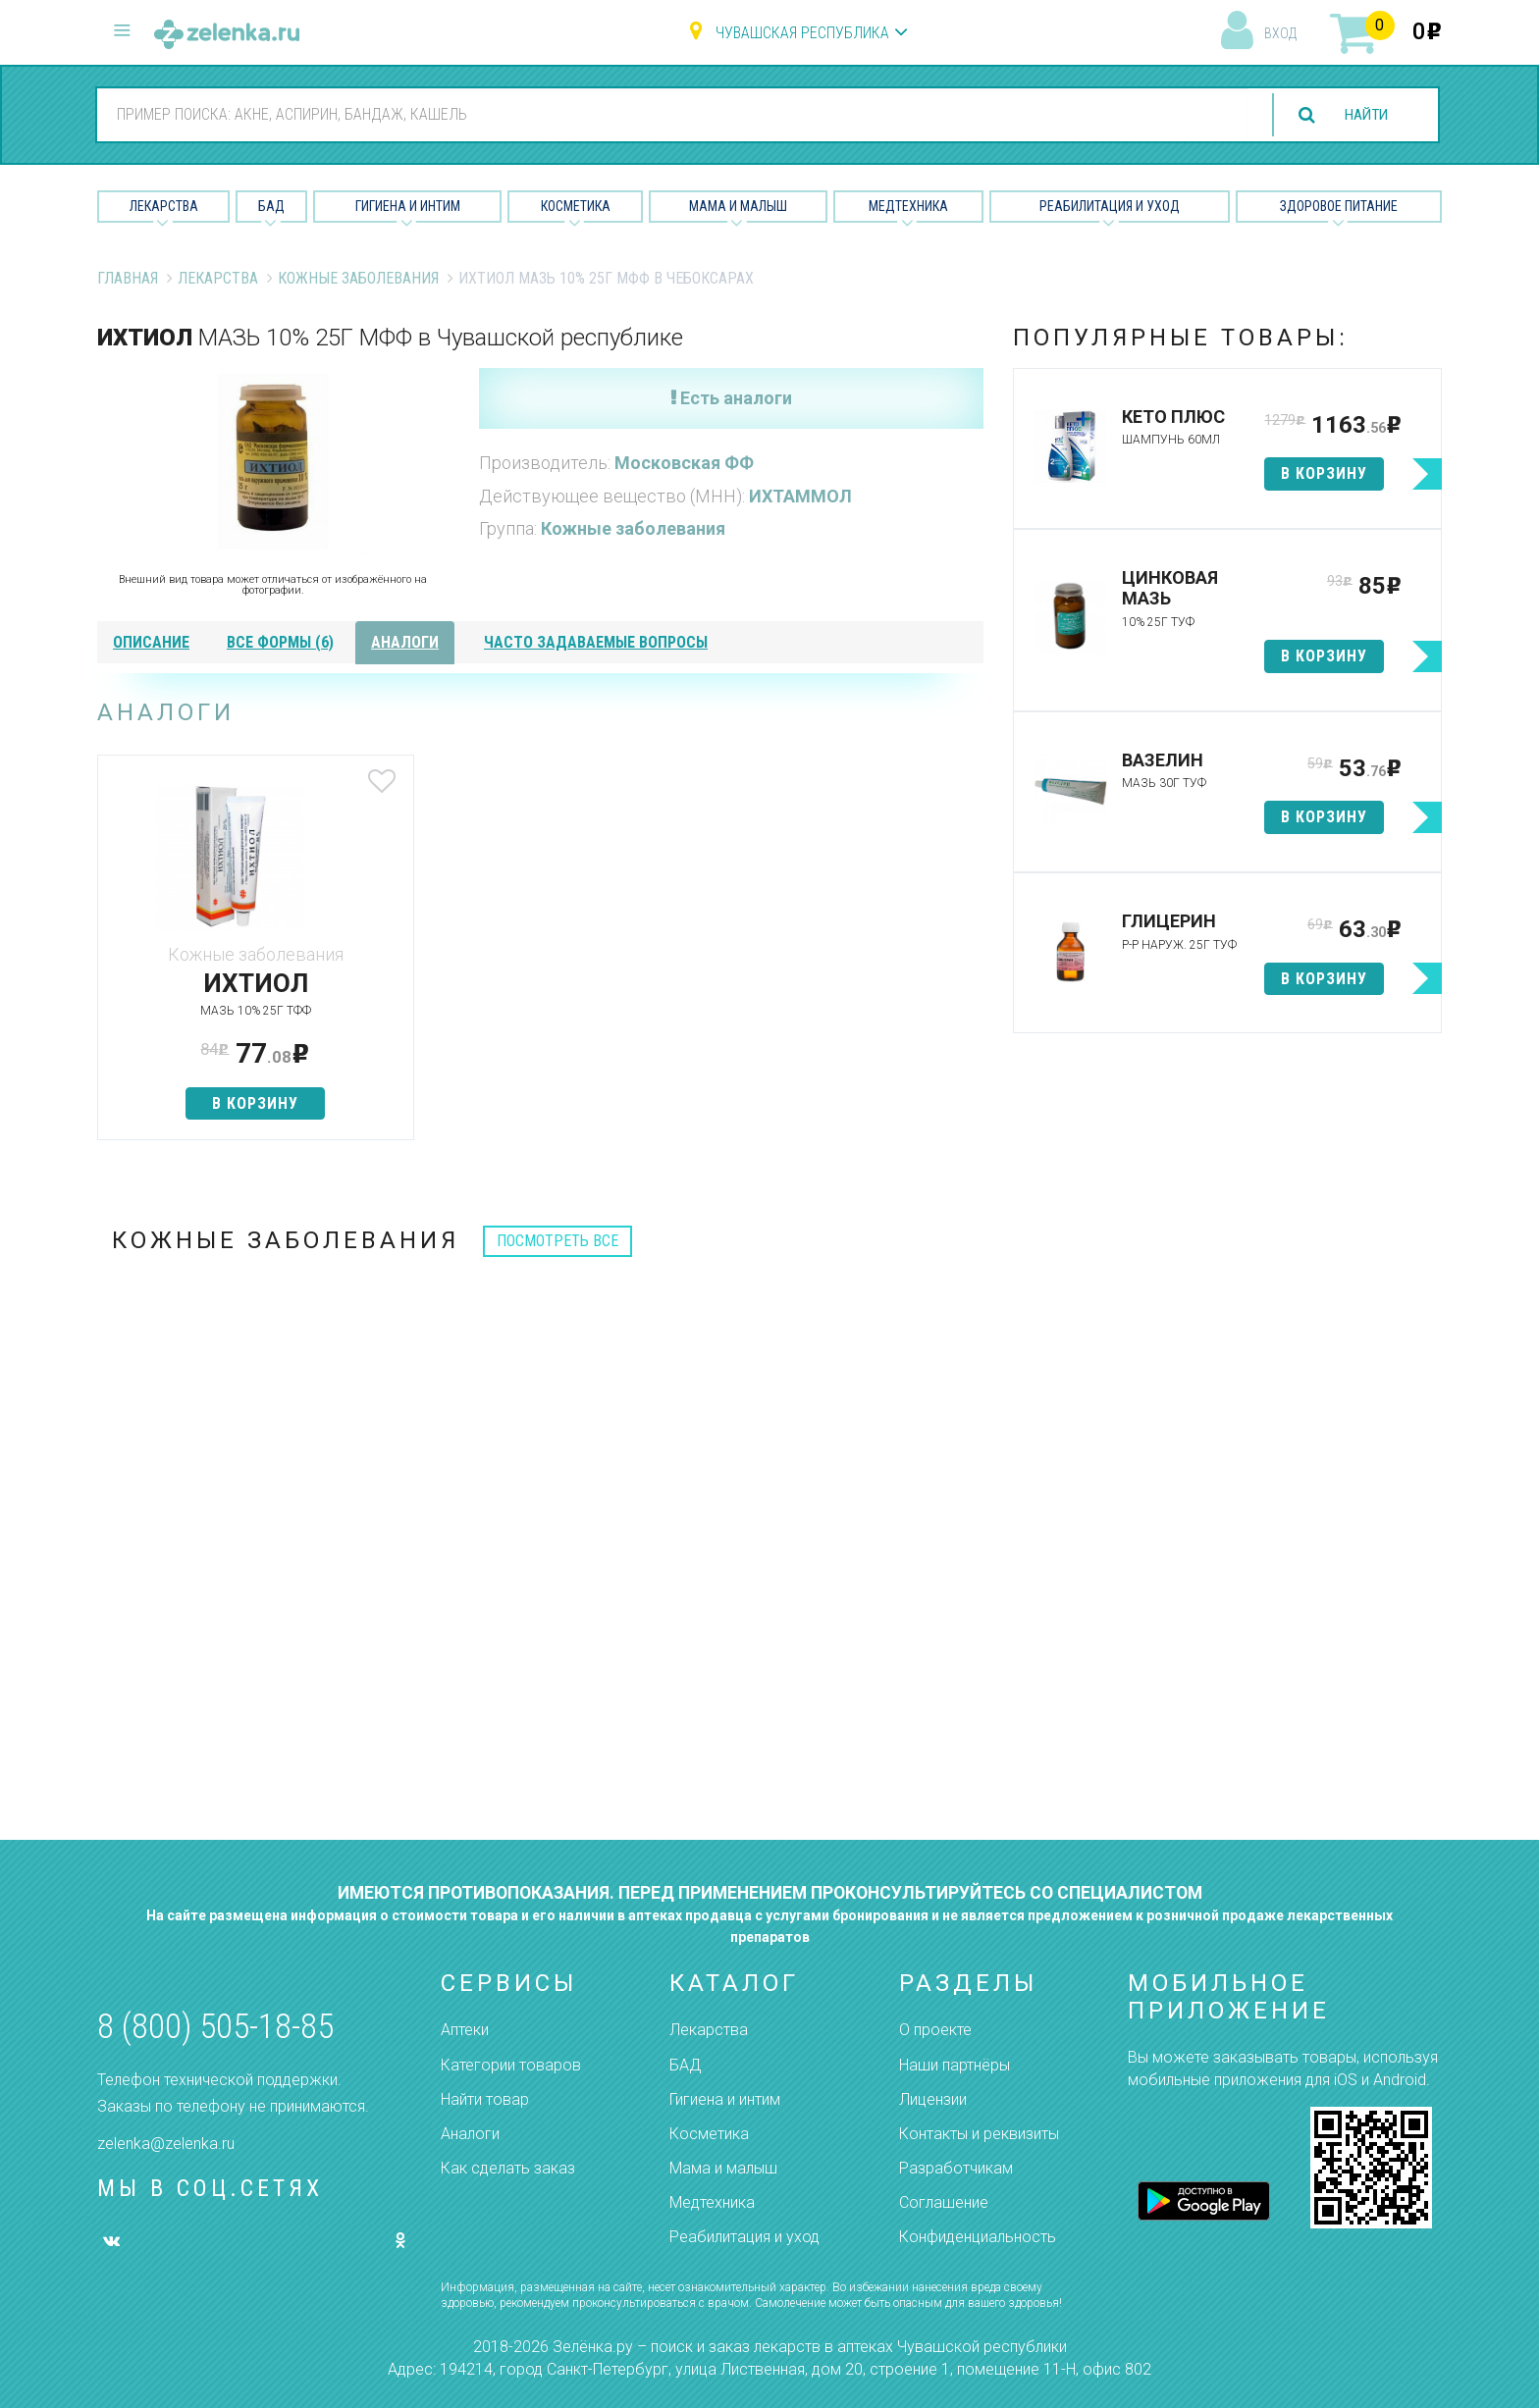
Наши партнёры (954, 2065)
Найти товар (485, 2099)
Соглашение (943, 2202)
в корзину (243, 1103)
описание (151, 642)
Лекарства (164, 206)
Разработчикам (956, 2168)
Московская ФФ (684, 462)
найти (1362, 115)
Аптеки (465, 2029)
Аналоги (470, 2133)
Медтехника (908, 206)
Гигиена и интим (724, 2099)
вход (1280, 33)
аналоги (405, 642)
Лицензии (933, 2099)
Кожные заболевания (358, 278)
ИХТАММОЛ (800, 496)
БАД (271, 206)
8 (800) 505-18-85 (215, 2027)
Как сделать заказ (508, 2168)
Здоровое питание (1339, 206)
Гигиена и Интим (407, 206)
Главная (127, 278)
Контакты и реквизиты (979, 2133)
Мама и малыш (738, 206)
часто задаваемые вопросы (596, 642)
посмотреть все (557, 1240)
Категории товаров (511, 2065)
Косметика (575, 206)
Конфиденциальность (977, 2236)
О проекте (935, 2029)
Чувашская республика (802, 33)
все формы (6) (280, 642)
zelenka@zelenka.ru (166, 2143)
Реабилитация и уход (1109, 206)
